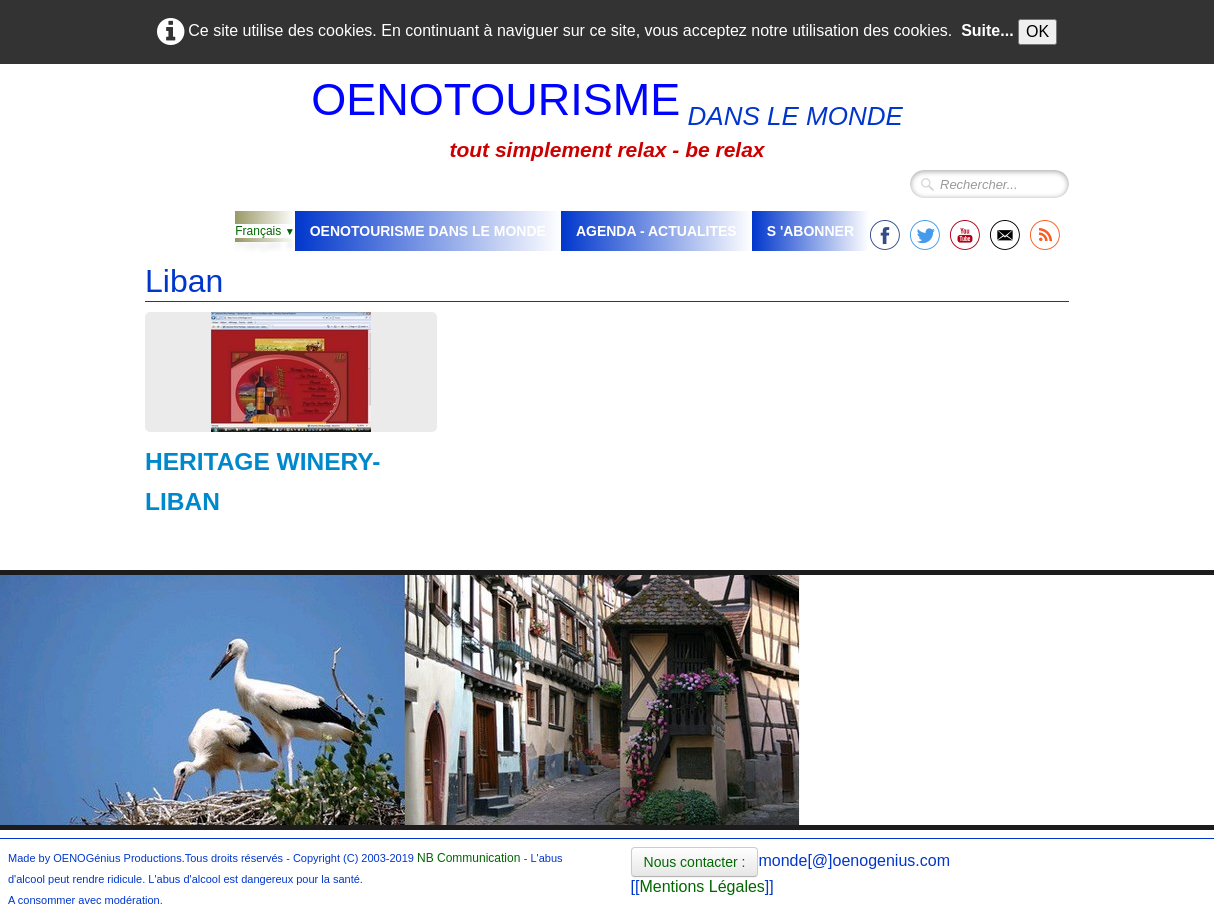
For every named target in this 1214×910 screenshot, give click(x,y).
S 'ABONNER (810, 231)
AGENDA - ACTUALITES (656, 231)
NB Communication (468, 858)
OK (1037, 31)
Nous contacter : (695, 862)
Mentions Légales (701, 886)
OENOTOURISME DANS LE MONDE (428, 231)
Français (264, 231)
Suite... (987, 30)
